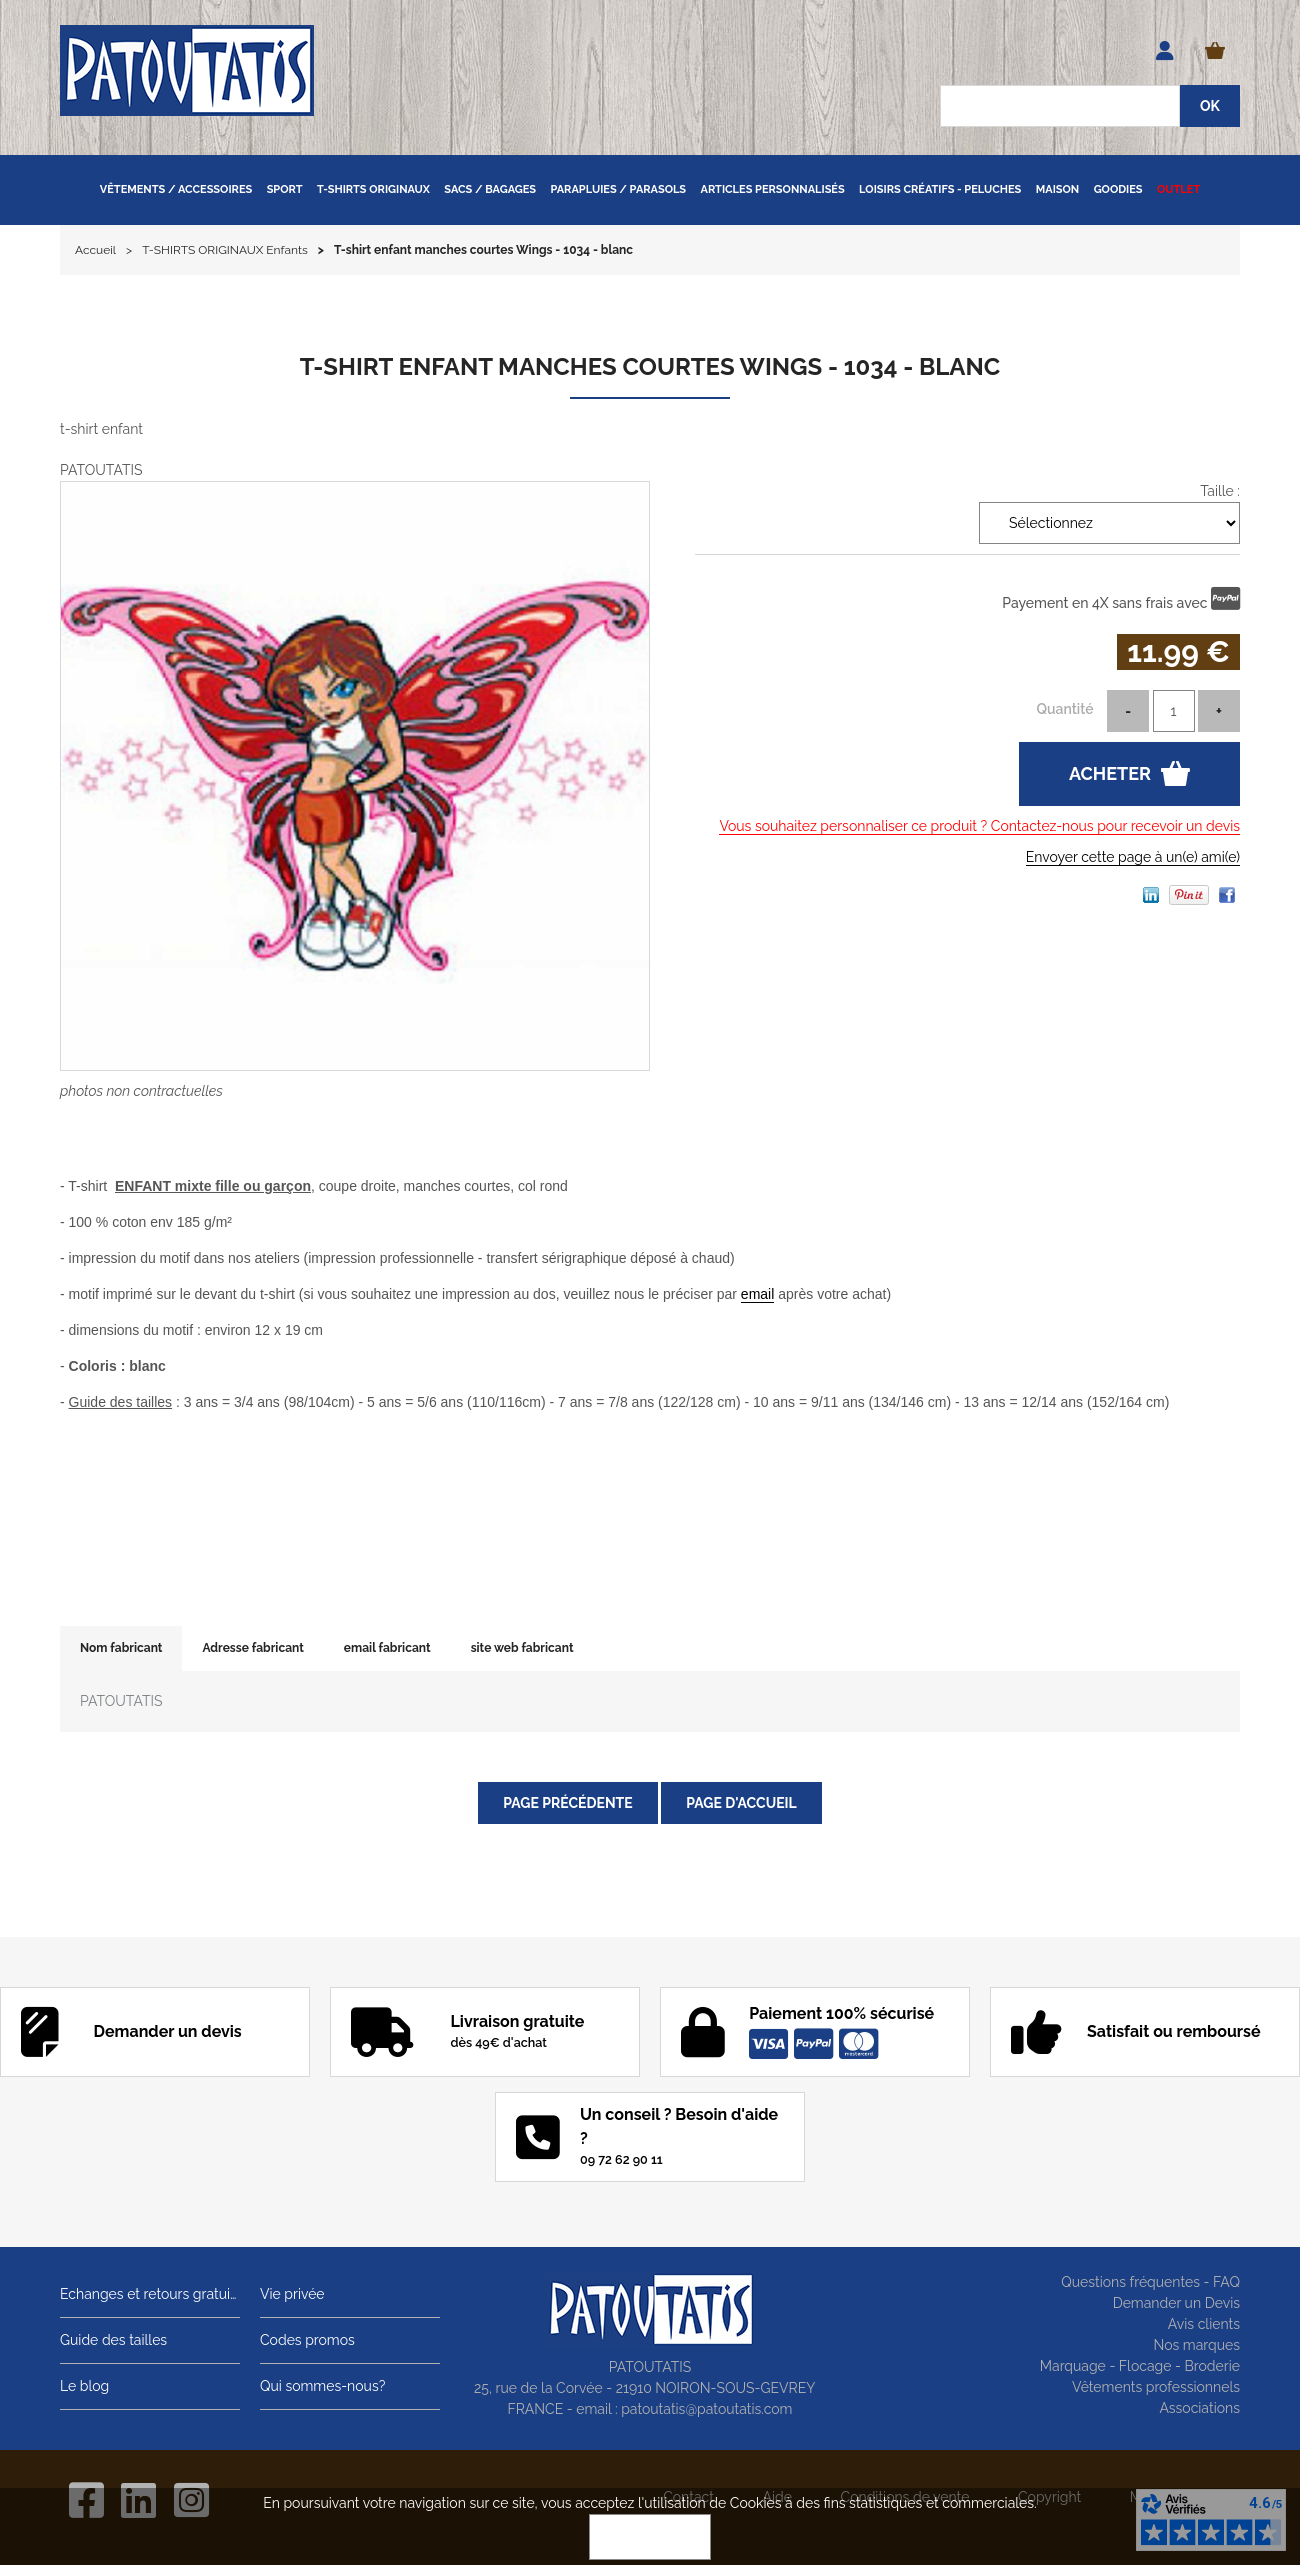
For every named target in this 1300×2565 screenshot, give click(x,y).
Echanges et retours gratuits (150, 2294)
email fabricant (387, 1648)
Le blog (84, 2386)
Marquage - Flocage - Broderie (1140, 2366)
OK (650, 2537)
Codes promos (307, 2340)
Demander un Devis (1176, 2303)
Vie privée (292, 2294)
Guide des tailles (113, 2340)
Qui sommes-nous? (322, 2386)
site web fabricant (522, 1648)
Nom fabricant (121, 1648)
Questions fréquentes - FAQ (1150, 2282)
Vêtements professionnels (1156, 2387)
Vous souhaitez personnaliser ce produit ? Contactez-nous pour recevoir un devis (979, 826)
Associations (1199, 2408)
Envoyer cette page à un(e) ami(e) (1133, 857)
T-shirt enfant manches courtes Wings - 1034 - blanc (650, 366)
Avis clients (1204, 2324)
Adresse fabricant (252, 1648)
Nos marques (1196, 2345)
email (757, 1294)
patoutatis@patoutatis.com (706, 2409)
